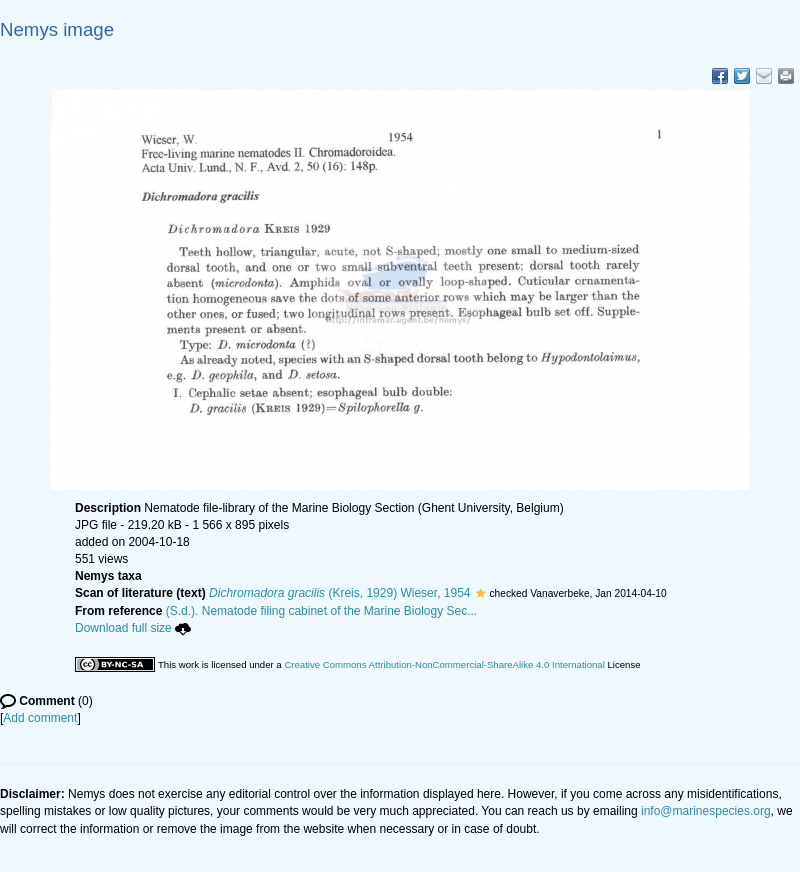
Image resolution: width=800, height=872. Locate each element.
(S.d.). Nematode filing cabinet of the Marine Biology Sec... (322, 611)
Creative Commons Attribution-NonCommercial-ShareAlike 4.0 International (444, 664)
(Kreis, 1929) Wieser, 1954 (339, 593)
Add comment (40, 718)
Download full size (133, 628)
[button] (480, 593)
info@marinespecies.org (706, 811)
